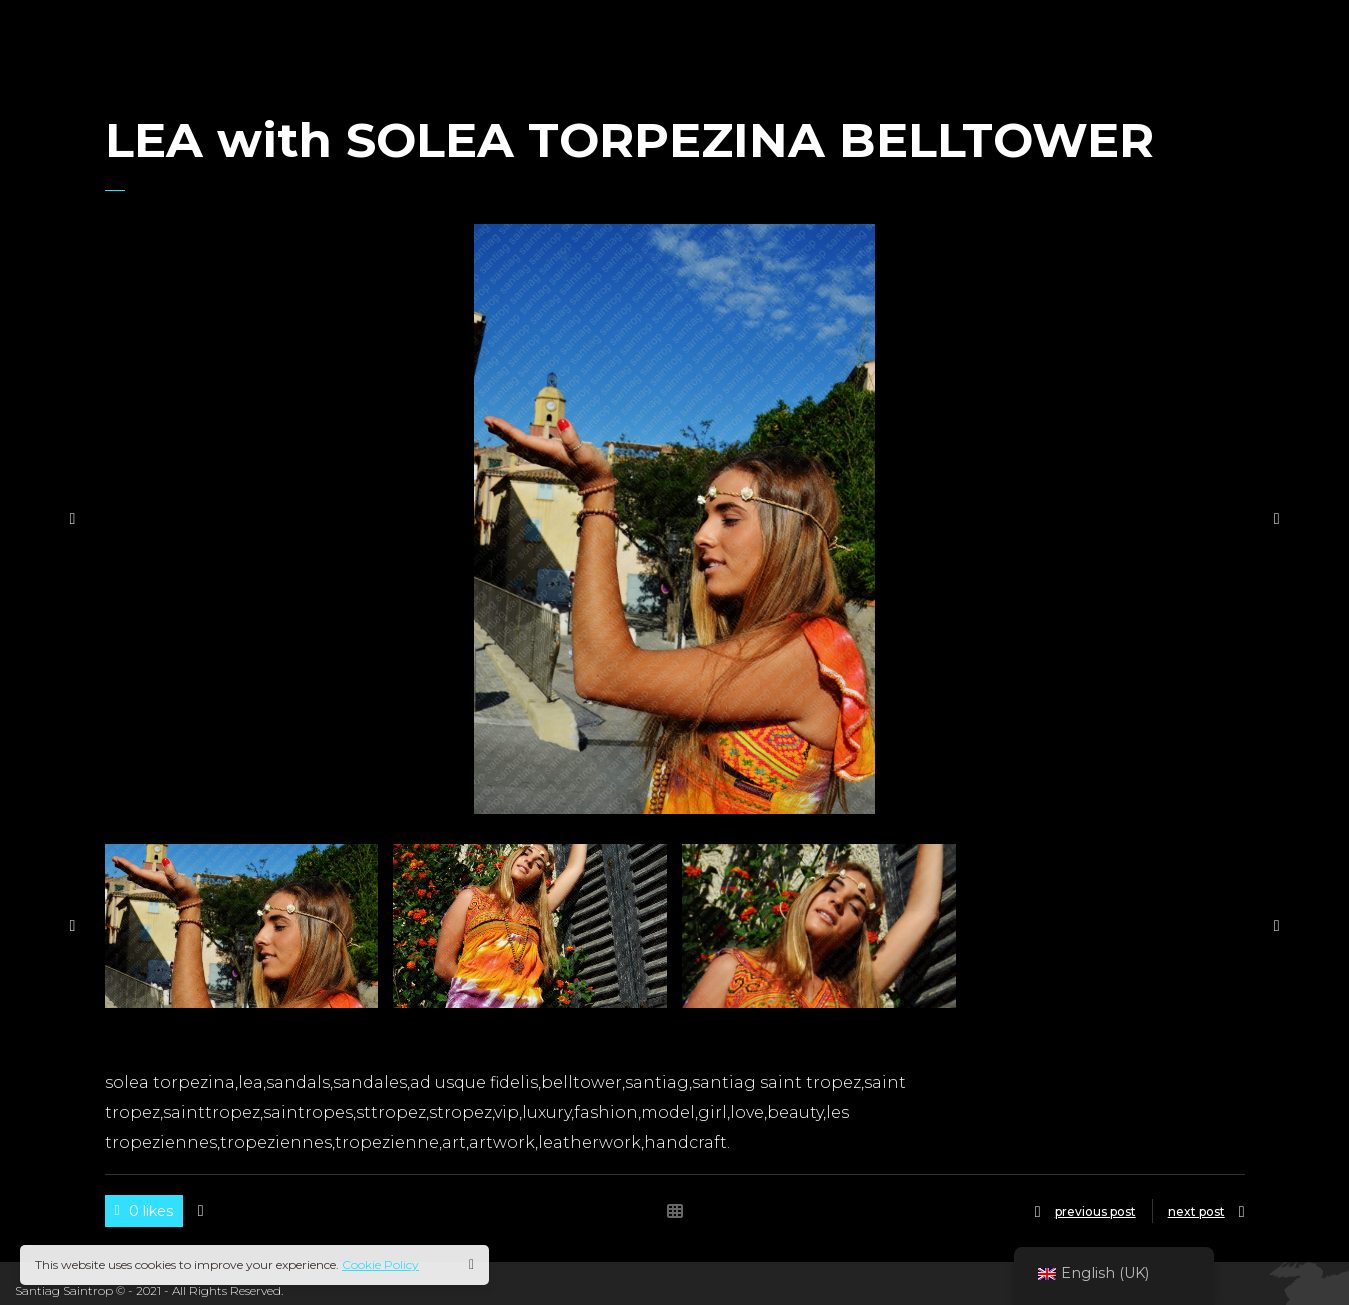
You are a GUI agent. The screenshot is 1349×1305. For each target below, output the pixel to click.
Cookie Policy (380, 1264)
